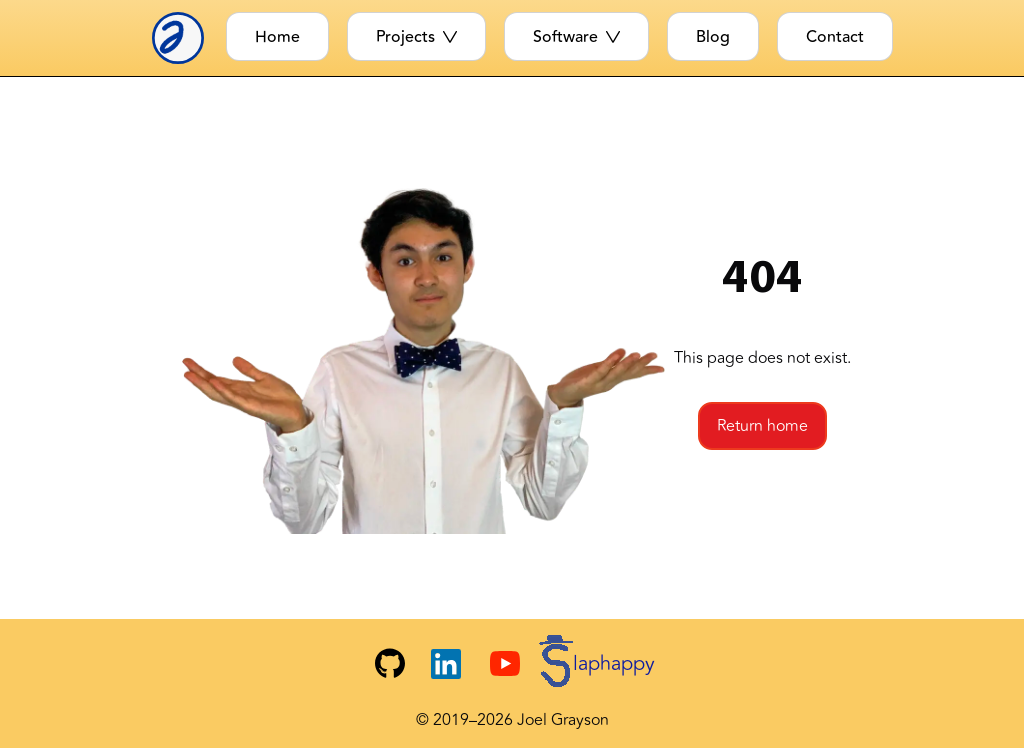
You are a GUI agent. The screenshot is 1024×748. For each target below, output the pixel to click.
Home (277, 37)
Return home (762, 426)
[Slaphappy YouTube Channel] (572, 663)
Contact (835, 37)
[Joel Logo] (184, 38)
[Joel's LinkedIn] (446, 664)
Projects (416, 37)
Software (576, 37)
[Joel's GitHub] (390, 664)
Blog (713, 37)
